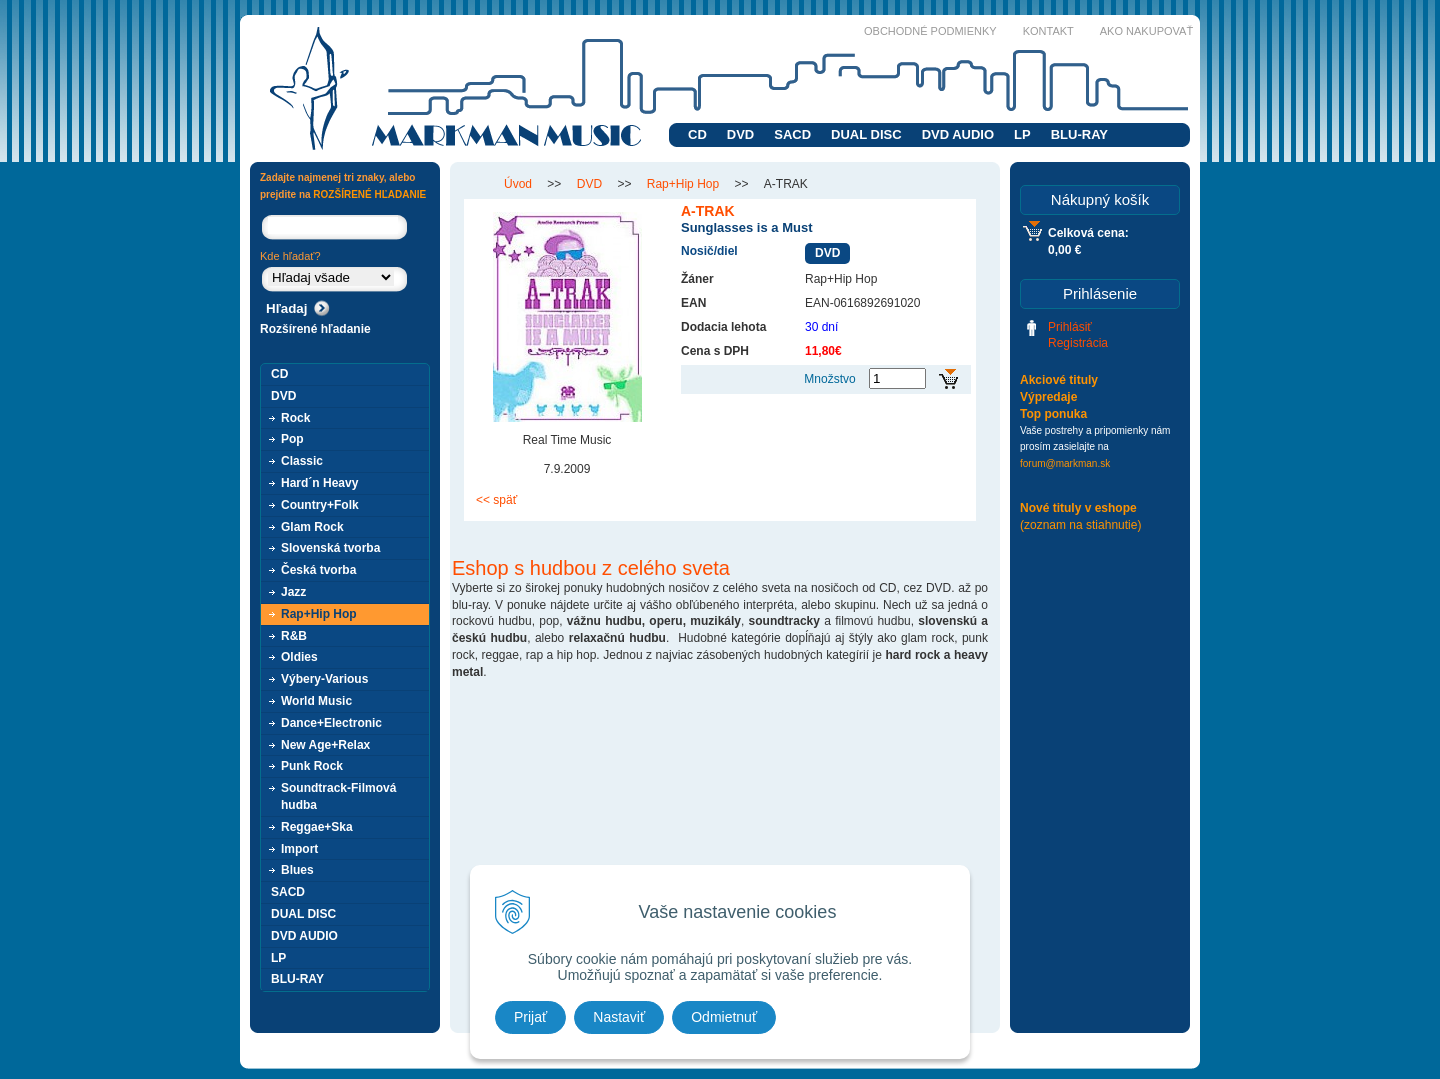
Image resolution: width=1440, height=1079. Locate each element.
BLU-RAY (1079, 134)
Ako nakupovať (1146, 31)
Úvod (518, 184)
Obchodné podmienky (930, 31)
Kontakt (1048, 31)
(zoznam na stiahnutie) (1080, 525)
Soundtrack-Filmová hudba (338, 796)
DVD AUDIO (958, 134)
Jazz (293, 592)
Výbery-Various (324, 679)
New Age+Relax (325, 745)
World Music (316, 701)
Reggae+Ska (317, 827)
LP (1022, 134)
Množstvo (829, 379)
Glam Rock (312, 527)
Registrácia (1078, 343)
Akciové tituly (1059, 380)
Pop (292, 439)
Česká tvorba (318, 570)
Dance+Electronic (331, 723)
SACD (792, 134)
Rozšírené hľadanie (315, 329)
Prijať (530, 1017)
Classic (302, 461)
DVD (740, 134)
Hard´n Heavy (319, 483)
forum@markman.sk (1065, 463)
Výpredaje (1048, 397)
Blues (297, 870)
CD (697, 134)
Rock (295, 418)
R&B (294, 636)
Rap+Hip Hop (683, 184)
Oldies (299, 657)
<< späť (496, 500)
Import (299, 849)
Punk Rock (312, 766)
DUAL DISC (866, 134)
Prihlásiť (1070, 327)
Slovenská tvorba (330, 548)
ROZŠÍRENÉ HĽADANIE (369, 194)
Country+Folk (320, 505)
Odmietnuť (724, 1017)
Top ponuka (1053, 414)
